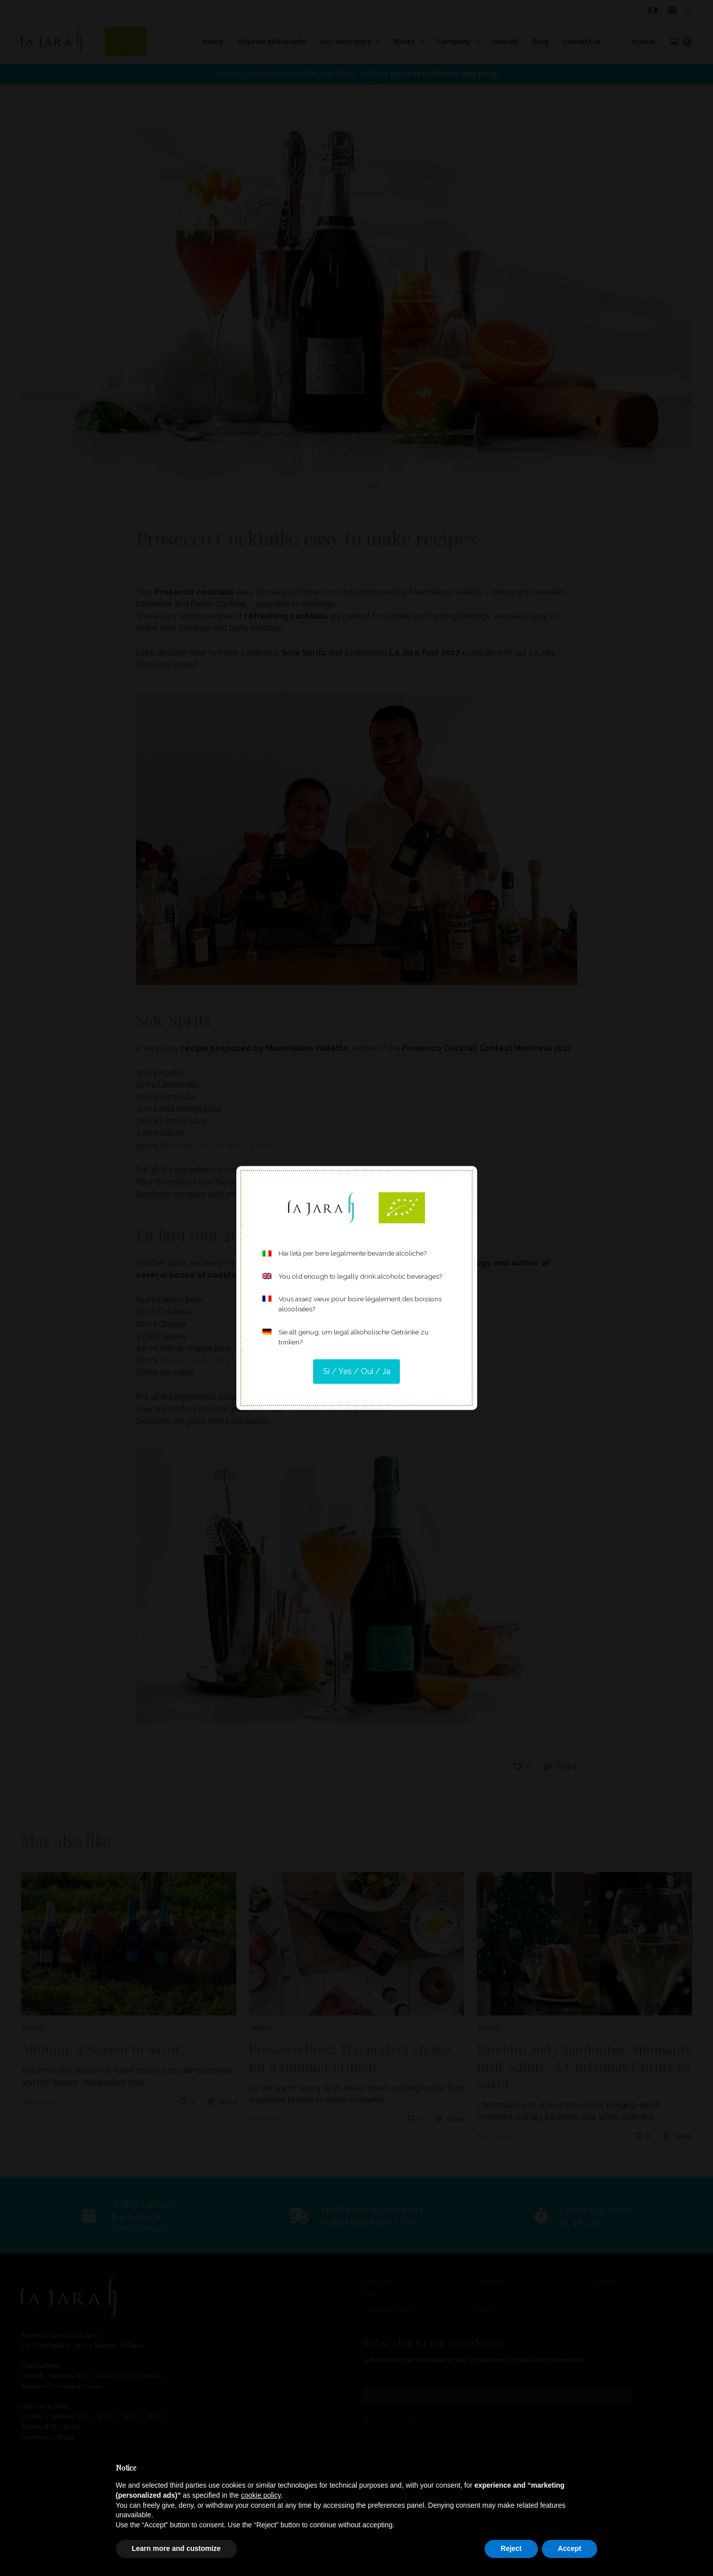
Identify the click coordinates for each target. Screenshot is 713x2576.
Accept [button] (570, 2548)
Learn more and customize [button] (176, 2548)
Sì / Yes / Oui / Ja (356, 1371)
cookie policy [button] (260, 2495)
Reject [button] (511, 2548)
